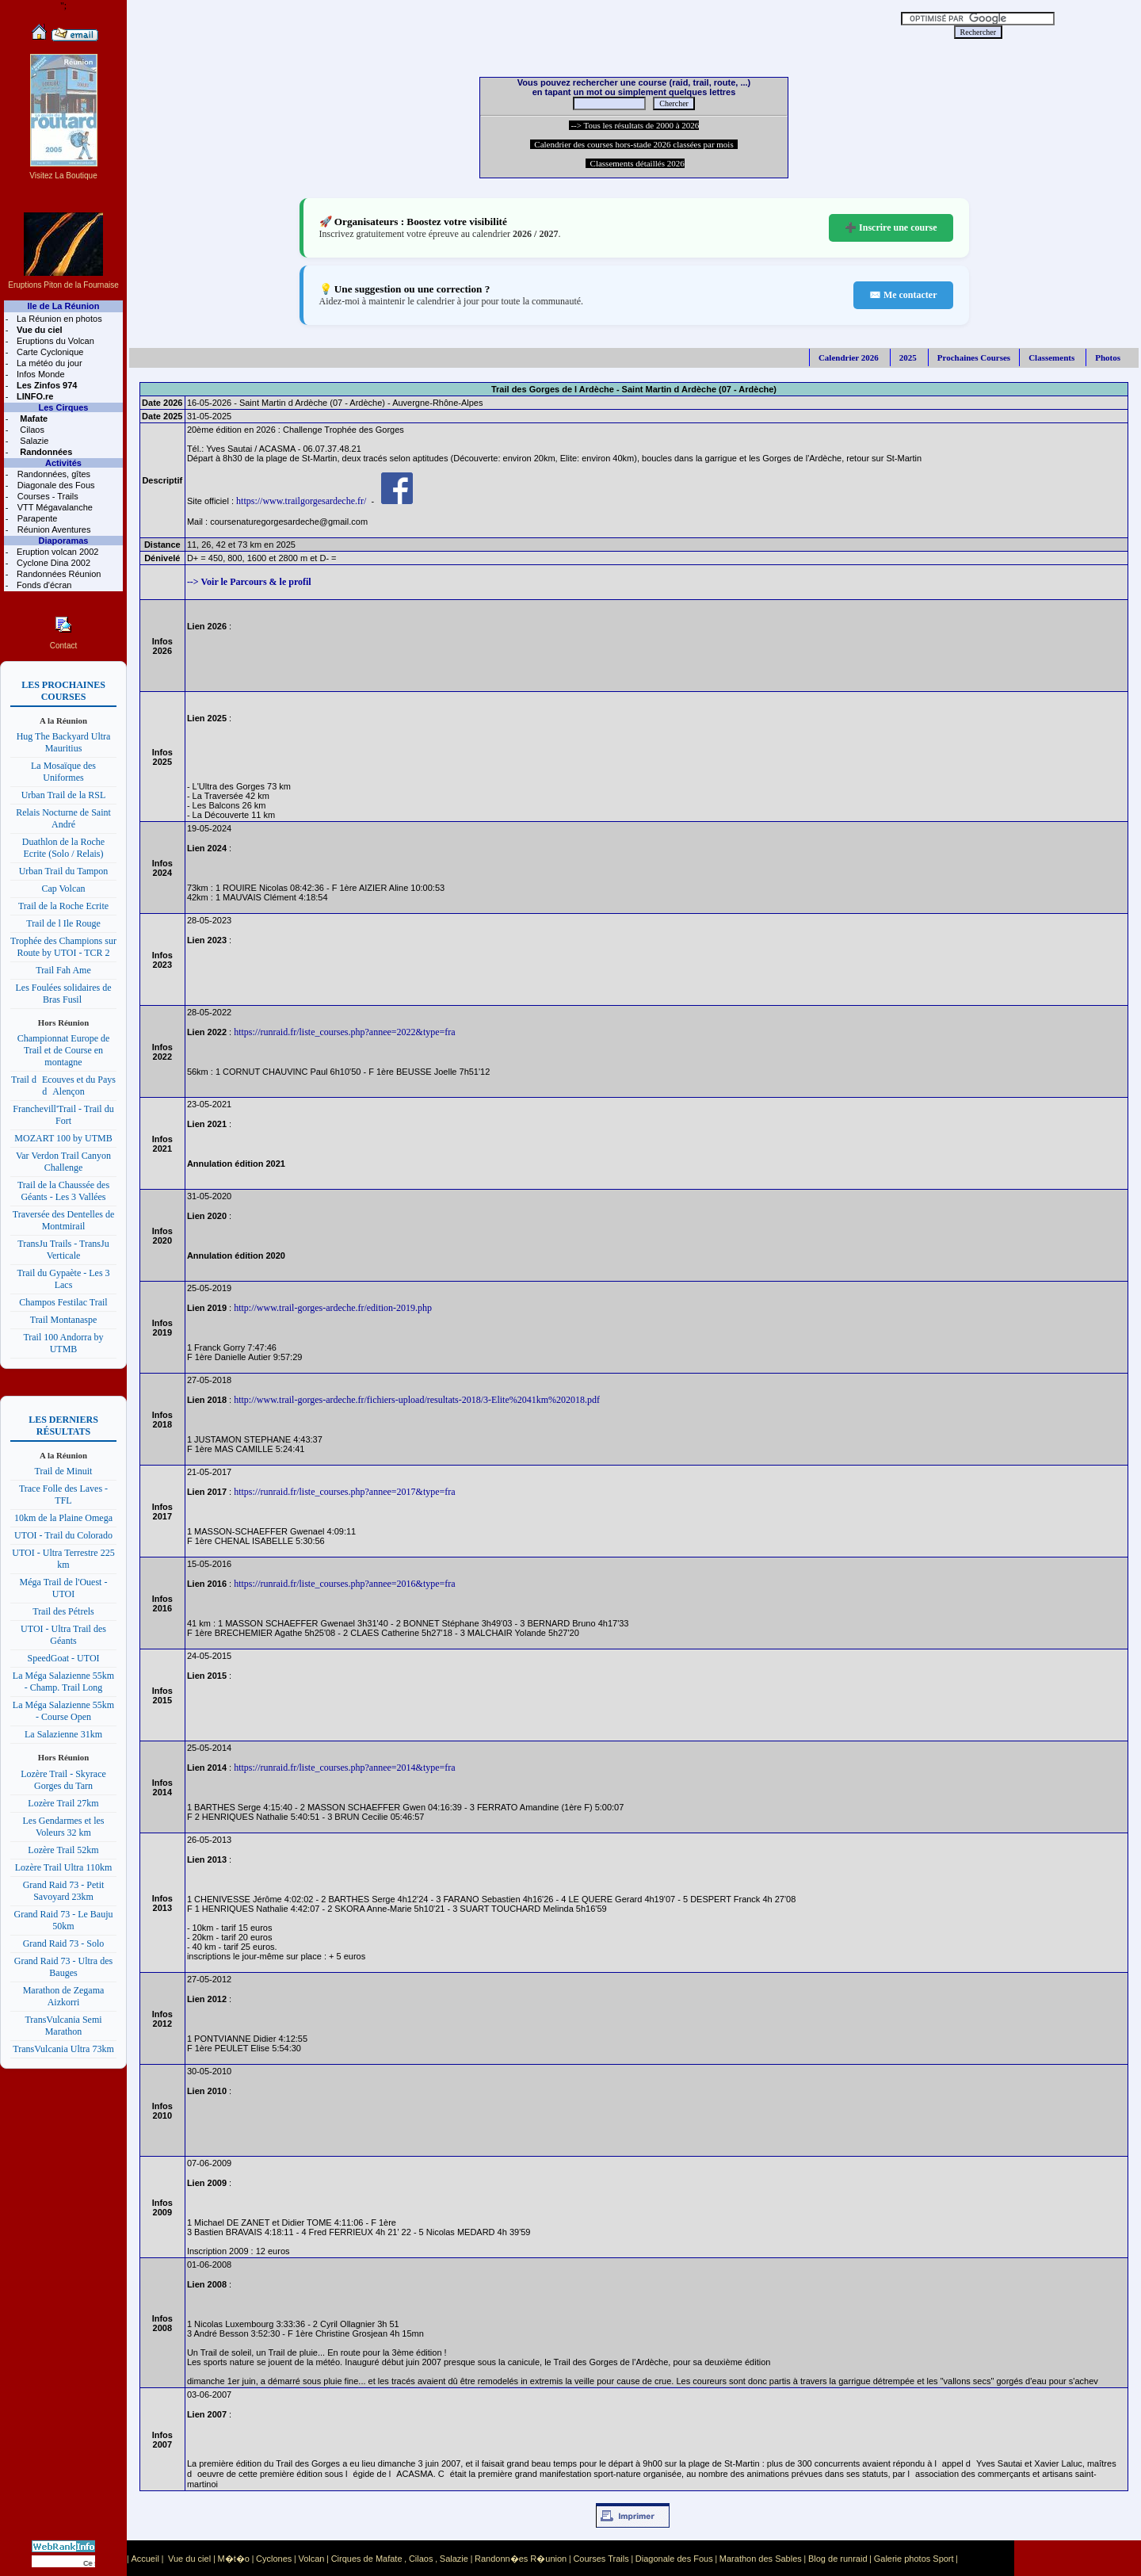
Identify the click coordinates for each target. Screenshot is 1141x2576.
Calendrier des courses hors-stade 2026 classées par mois (634, 144)
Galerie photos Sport (914, 2558)
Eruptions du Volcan (54, 341)
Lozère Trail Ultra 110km (64, 1867)
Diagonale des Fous (55, 485)
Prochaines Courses (973, 357)
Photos (1107, 357)
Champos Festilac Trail (63, 1302)
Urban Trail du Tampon (64, 871)
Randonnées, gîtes (52, 474)
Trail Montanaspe (63, 1319)
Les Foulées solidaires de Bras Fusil (64, 993)
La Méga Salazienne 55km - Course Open (63, 1710)
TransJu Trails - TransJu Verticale (63, 1249)
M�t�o (234, 2558)
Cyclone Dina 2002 (52, 563)
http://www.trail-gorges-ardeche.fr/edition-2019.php (333, 1307)
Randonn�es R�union (521, 2558)
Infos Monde (39, 374)
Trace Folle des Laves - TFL (63, 1494)
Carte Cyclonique (48, 352)
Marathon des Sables (760, 2558)
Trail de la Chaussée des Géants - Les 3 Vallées (63, 1190)
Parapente (36, 518)
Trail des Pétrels (63, 1611)
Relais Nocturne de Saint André (63, 818)
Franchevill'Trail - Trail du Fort (63, 1114)
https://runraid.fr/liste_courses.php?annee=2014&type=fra (344, 1767)
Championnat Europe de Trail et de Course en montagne (63, 1050)
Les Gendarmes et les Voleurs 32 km (64, 1826)
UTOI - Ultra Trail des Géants (63, 1634)
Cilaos (30, 429)
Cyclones (274, 2558)
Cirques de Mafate (367, 2558)
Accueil (144, 2558)
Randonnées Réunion (57, 574)
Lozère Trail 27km (63, 1803)
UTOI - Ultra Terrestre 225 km (63, 1558)
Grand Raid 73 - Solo (64, 1943)
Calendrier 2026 (849, 357)
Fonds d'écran (42, 585)
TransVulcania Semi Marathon (63, 2025)
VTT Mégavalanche (54, 507)
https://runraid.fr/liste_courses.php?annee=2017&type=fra (344, 1491)
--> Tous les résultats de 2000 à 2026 (634, 125)
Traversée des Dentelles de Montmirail (64, 1220)
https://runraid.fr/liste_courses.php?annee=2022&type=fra (344, 1032)
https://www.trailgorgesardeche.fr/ (301, 500)
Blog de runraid (838, 2558)
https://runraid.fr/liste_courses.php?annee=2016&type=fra (344, 1583)
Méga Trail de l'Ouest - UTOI (64, 1588)
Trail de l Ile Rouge (63, 923)
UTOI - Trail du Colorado (63, 1535)
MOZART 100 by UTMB (63, 1138)
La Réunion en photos (58, 318)
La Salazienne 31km (63, 1734)
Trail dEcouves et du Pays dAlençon (63, 1085)
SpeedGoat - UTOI (63, 1658)
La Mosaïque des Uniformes (63, 771)
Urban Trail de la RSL (63, 795)
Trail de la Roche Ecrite (63, 906)
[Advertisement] (491, 24)
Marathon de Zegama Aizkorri (64, 1996)
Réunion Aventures (53, 529)
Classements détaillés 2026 (635, 163)
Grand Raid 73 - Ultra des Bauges (63, 1966)
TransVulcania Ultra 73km (63, 2048)
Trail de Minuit (64, 1471)
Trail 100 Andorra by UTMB (63, 1343)
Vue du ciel (189, 2558)
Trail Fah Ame (63, 970)
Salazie (32, 440)
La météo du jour (48, 363)
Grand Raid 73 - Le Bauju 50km (63, 1920)
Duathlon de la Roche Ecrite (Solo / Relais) (63, 847)
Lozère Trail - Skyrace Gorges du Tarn (63, 1779)
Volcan (311, 2558)
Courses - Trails (46, 496)
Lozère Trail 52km (63, 1850)
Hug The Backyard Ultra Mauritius (64, 742)
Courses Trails (600, 2558)
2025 (908, 357)
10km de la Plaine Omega (63, 1517)
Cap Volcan (63, 888)
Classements (1051, 357)
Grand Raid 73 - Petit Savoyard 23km (64, 1890)
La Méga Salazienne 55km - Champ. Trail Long (63, 1681)
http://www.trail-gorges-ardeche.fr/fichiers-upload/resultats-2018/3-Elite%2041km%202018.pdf (417, 1399)
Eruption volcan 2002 (56, 551)
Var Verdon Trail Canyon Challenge (63, 1161)
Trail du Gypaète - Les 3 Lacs (63, 1278)
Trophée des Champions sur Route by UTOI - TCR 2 (63, 946)
